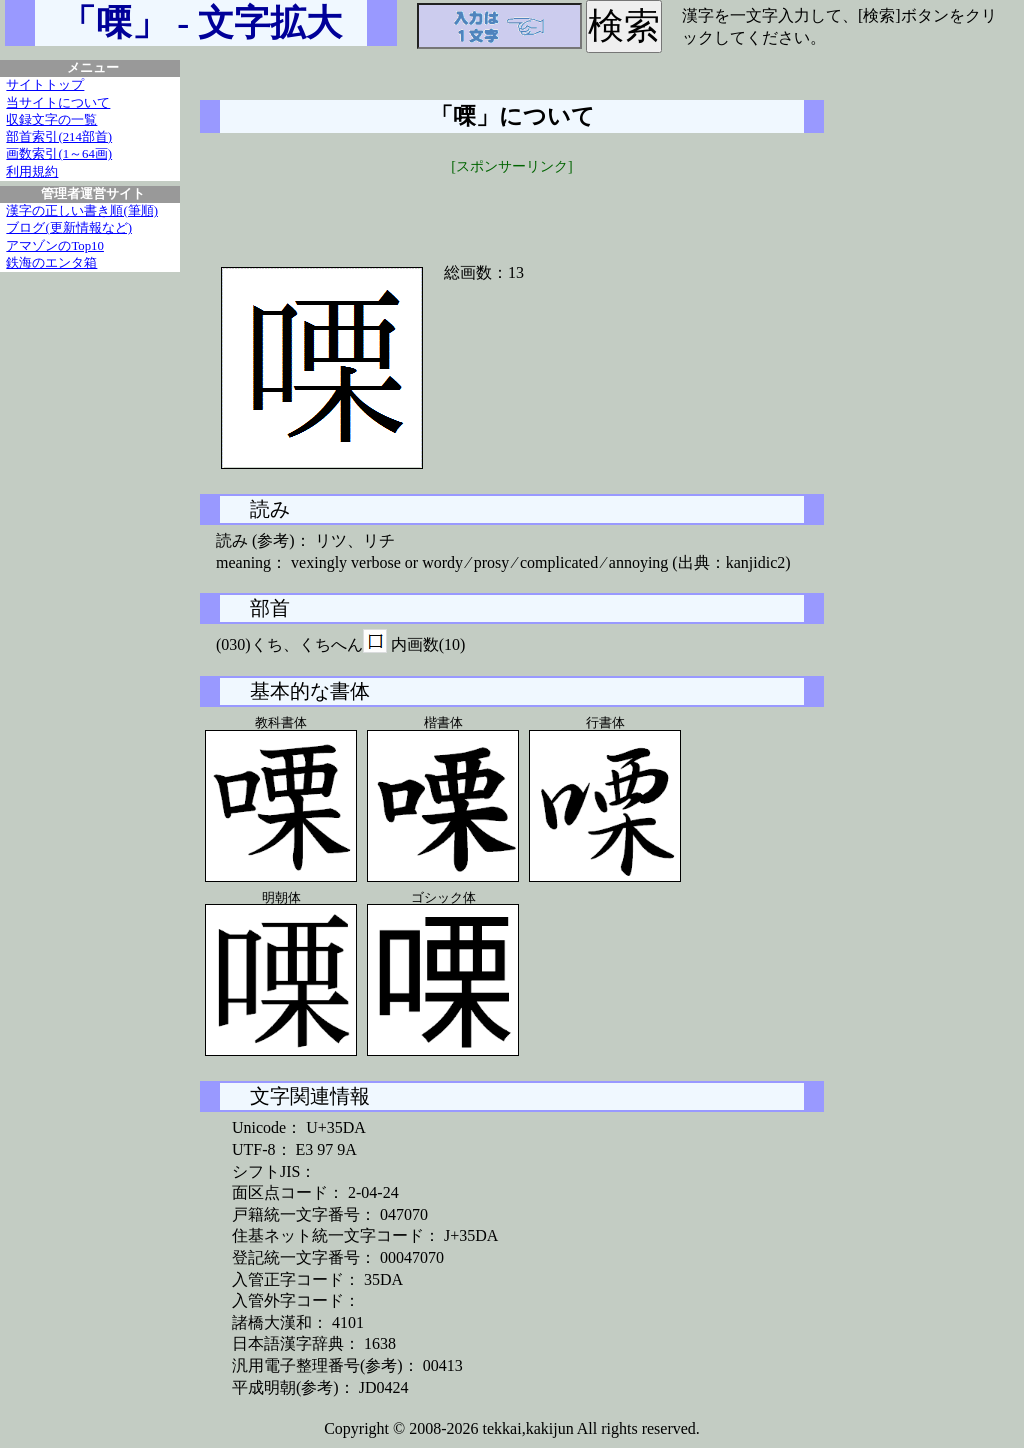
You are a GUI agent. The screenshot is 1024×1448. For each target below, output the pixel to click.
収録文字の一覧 (51, 120)
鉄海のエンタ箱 (51, 263)
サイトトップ (45, 85)
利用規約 (32, 172)
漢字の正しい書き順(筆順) (82, 211)
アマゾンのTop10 (55, 246)
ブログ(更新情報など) (69, 228)
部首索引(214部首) (59, 137)
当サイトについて (58, 103)
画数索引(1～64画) (59, 154)
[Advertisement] (512, 207)
